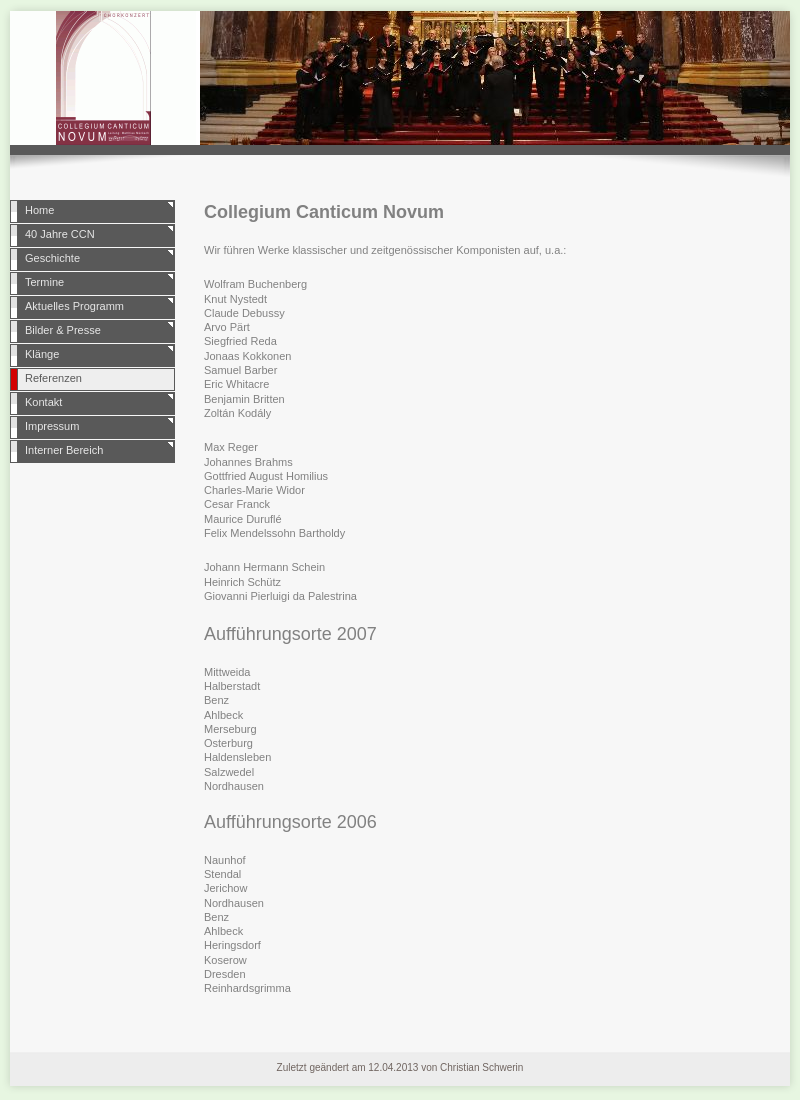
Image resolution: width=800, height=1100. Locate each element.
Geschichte (52, 258)
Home (39, 210)
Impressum (52, 426)
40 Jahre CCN (60, 234)
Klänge (42, 354)
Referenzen (53, 378)
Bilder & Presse (63, 330)
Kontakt (43, 402)
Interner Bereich (64, 450)
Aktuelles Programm (74, 306)
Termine (44, 282)
